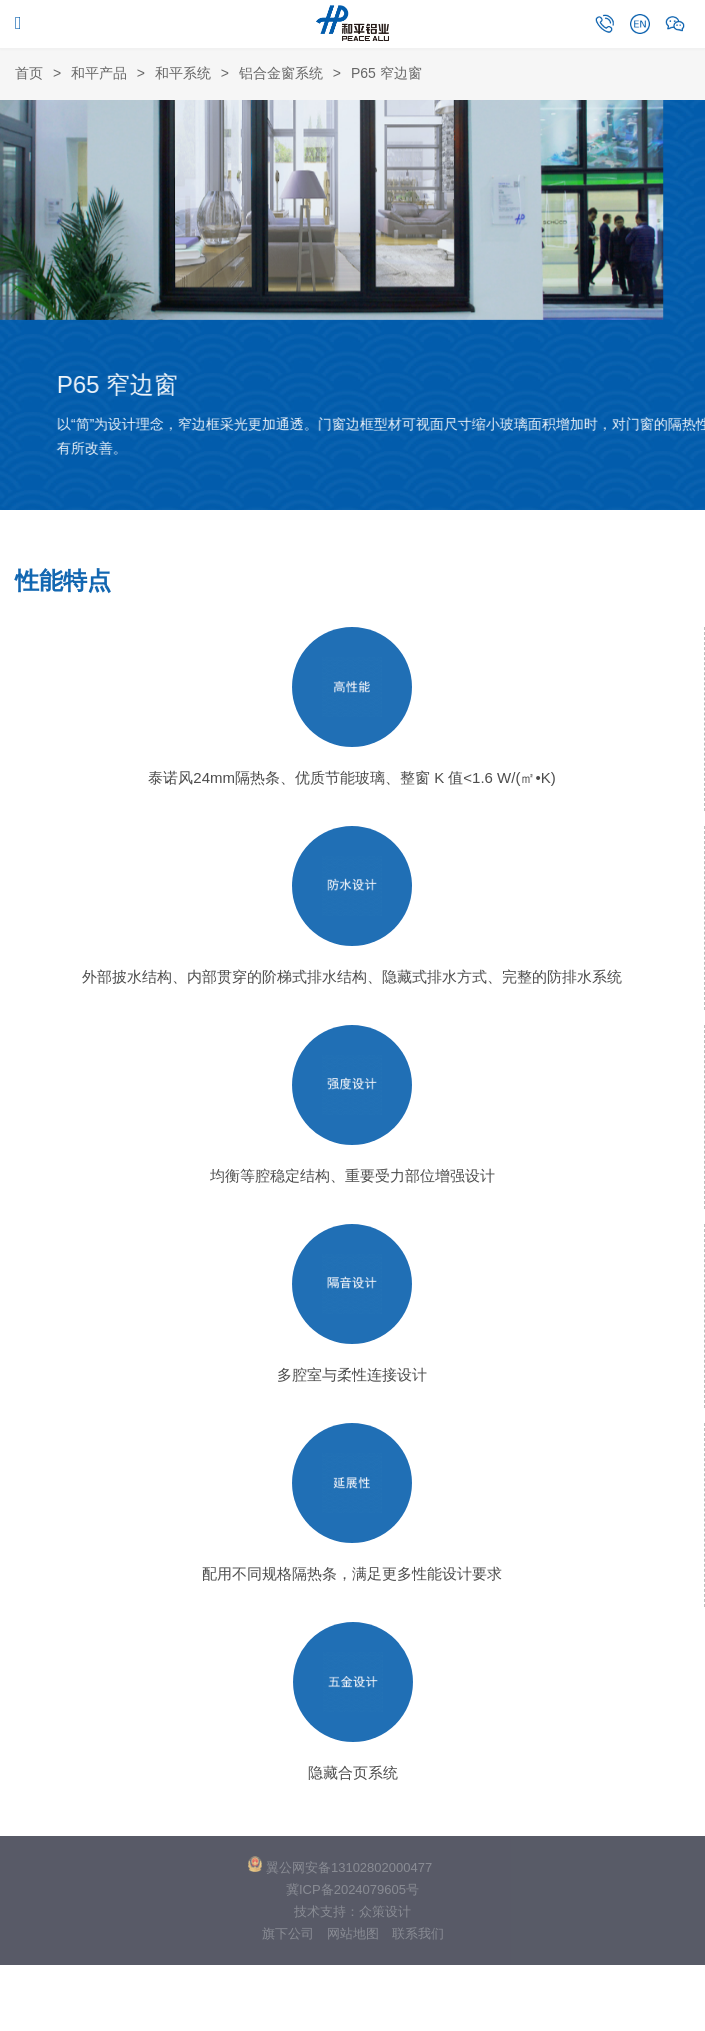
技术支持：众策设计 (352, 1911)
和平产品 (99, 73)
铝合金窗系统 (281, 73)
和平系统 (183, 73)
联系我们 (418, 1933)
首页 (29, 73)
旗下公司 (288, 1933)
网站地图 (353, 1933)
